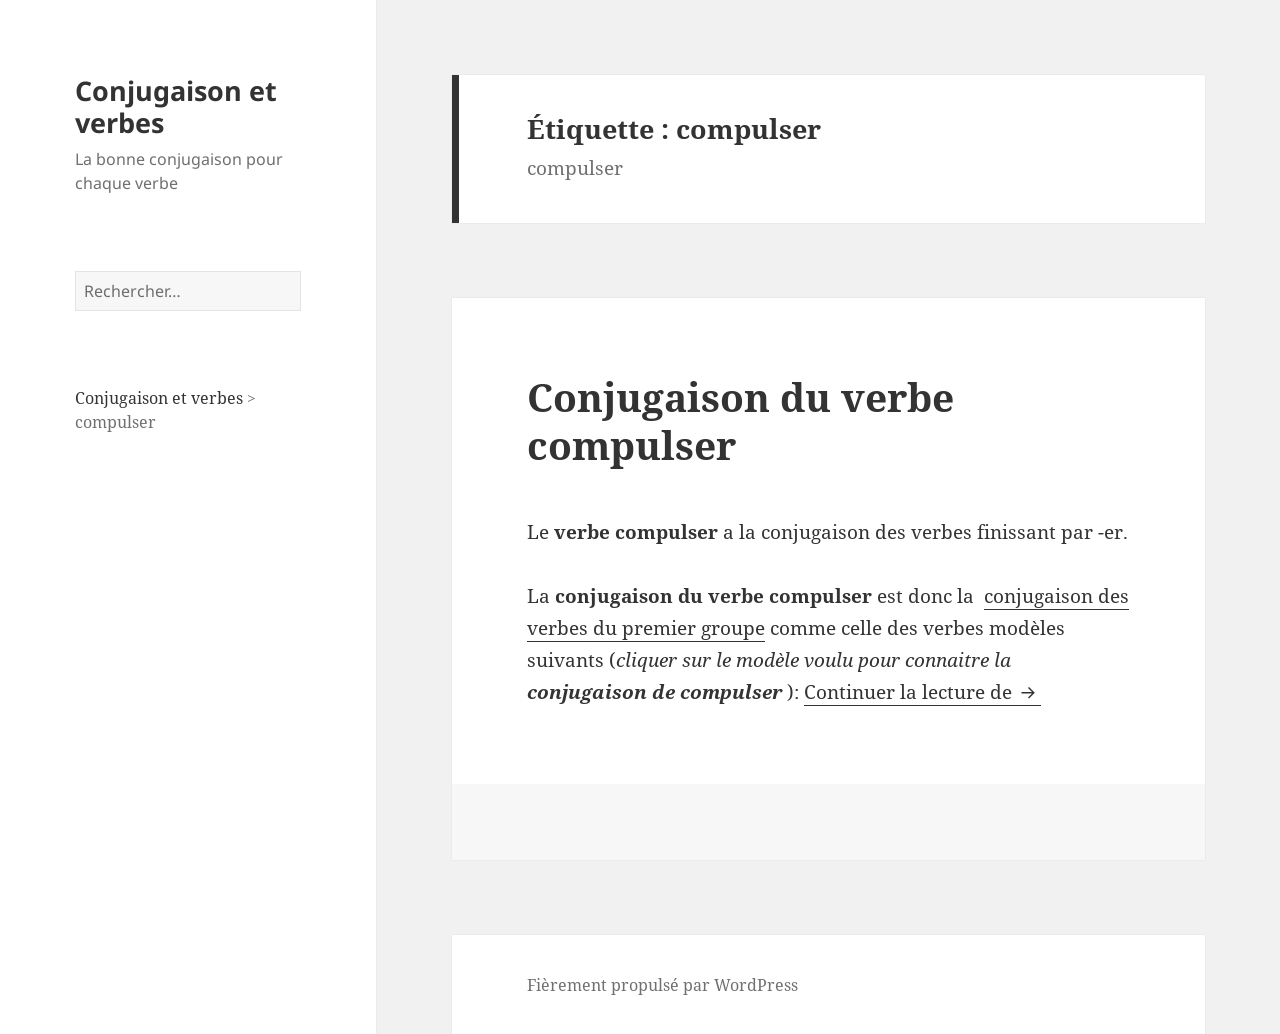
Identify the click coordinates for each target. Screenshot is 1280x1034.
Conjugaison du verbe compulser (740, 420)
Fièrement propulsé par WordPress (662, 985)
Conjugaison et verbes (176, 106)
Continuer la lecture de (922, 692)
